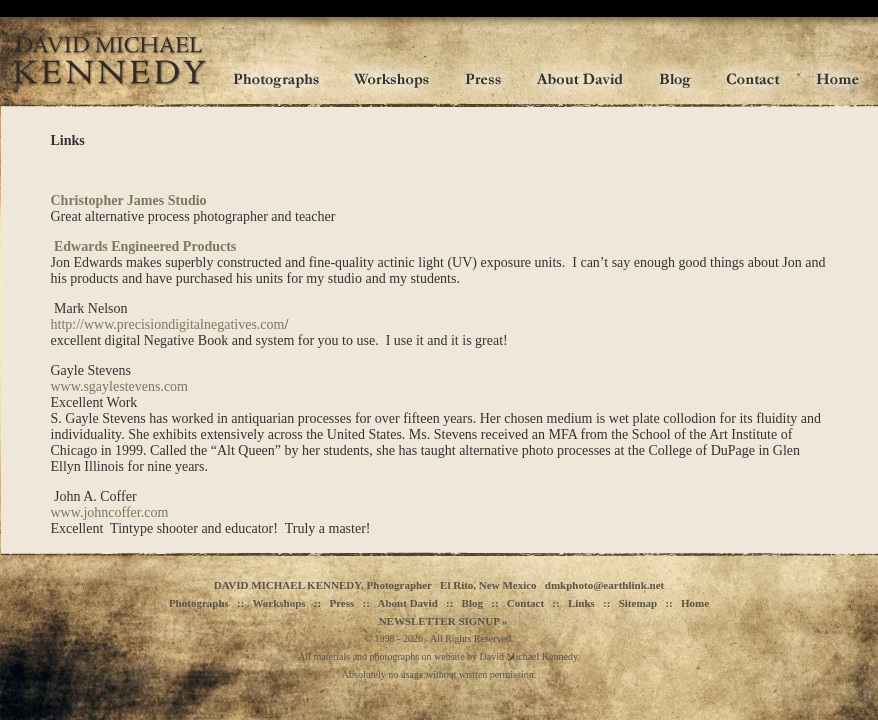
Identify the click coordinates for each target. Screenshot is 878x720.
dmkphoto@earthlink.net (604, 585)
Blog (472, 603)
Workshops (278, 603)
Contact (525, 603)
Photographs (199, 603)
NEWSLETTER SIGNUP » (443, 621)
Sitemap (638, 603)
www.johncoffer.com (110, 512)
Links (581, 603)
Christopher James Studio (129, 200)
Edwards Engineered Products (145, 246)
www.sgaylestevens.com (120, 386)
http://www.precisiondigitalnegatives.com (168, 324)
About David (408, 603)
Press (341, 603)
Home (695, 603)
